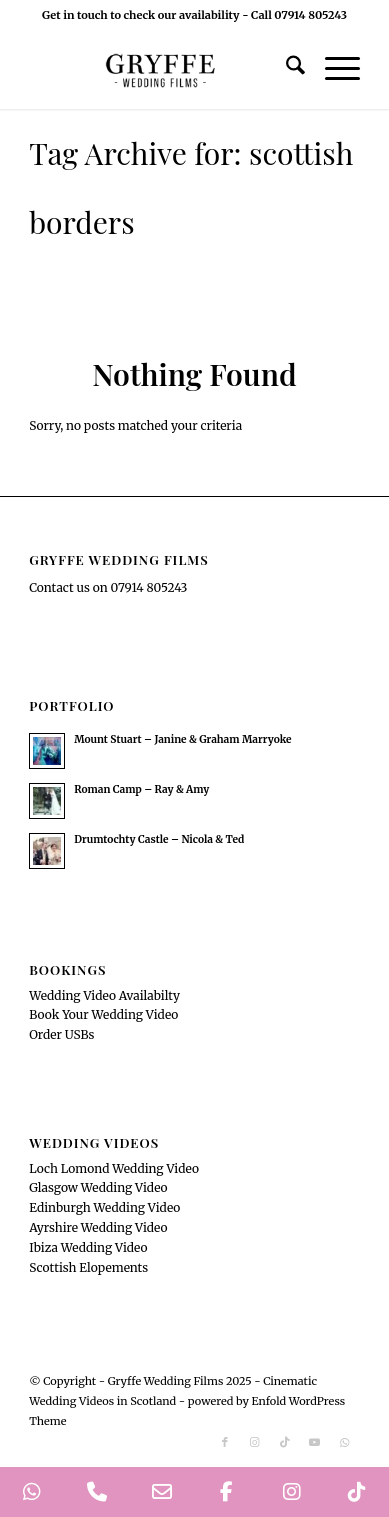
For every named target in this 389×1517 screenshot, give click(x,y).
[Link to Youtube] (315, 1442)
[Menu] (332, 69)
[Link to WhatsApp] (345, 1442)
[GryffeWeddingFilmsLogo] (161, 69)
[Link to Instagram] (255, 1442)
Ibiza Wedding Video (88, 1247)
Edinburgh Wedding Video (104, 1207)
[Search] (285, 69)
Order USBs (61, 1034)
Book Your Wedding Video (103, 1014)
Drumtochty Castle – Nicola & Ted (159, 839)
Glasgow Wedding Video (98, 1187)
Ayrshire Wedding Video (98, 1227)
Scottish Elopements (88, 1267)
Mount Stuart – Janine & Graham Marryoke (182, 739)
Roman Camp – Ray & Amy (141, 789)
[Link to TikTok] (285, 1442)
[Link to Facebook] (225, 1442)
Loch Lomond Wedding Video (114, 1168)
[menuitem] (285, 69)
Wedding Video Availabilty (104, 995)
